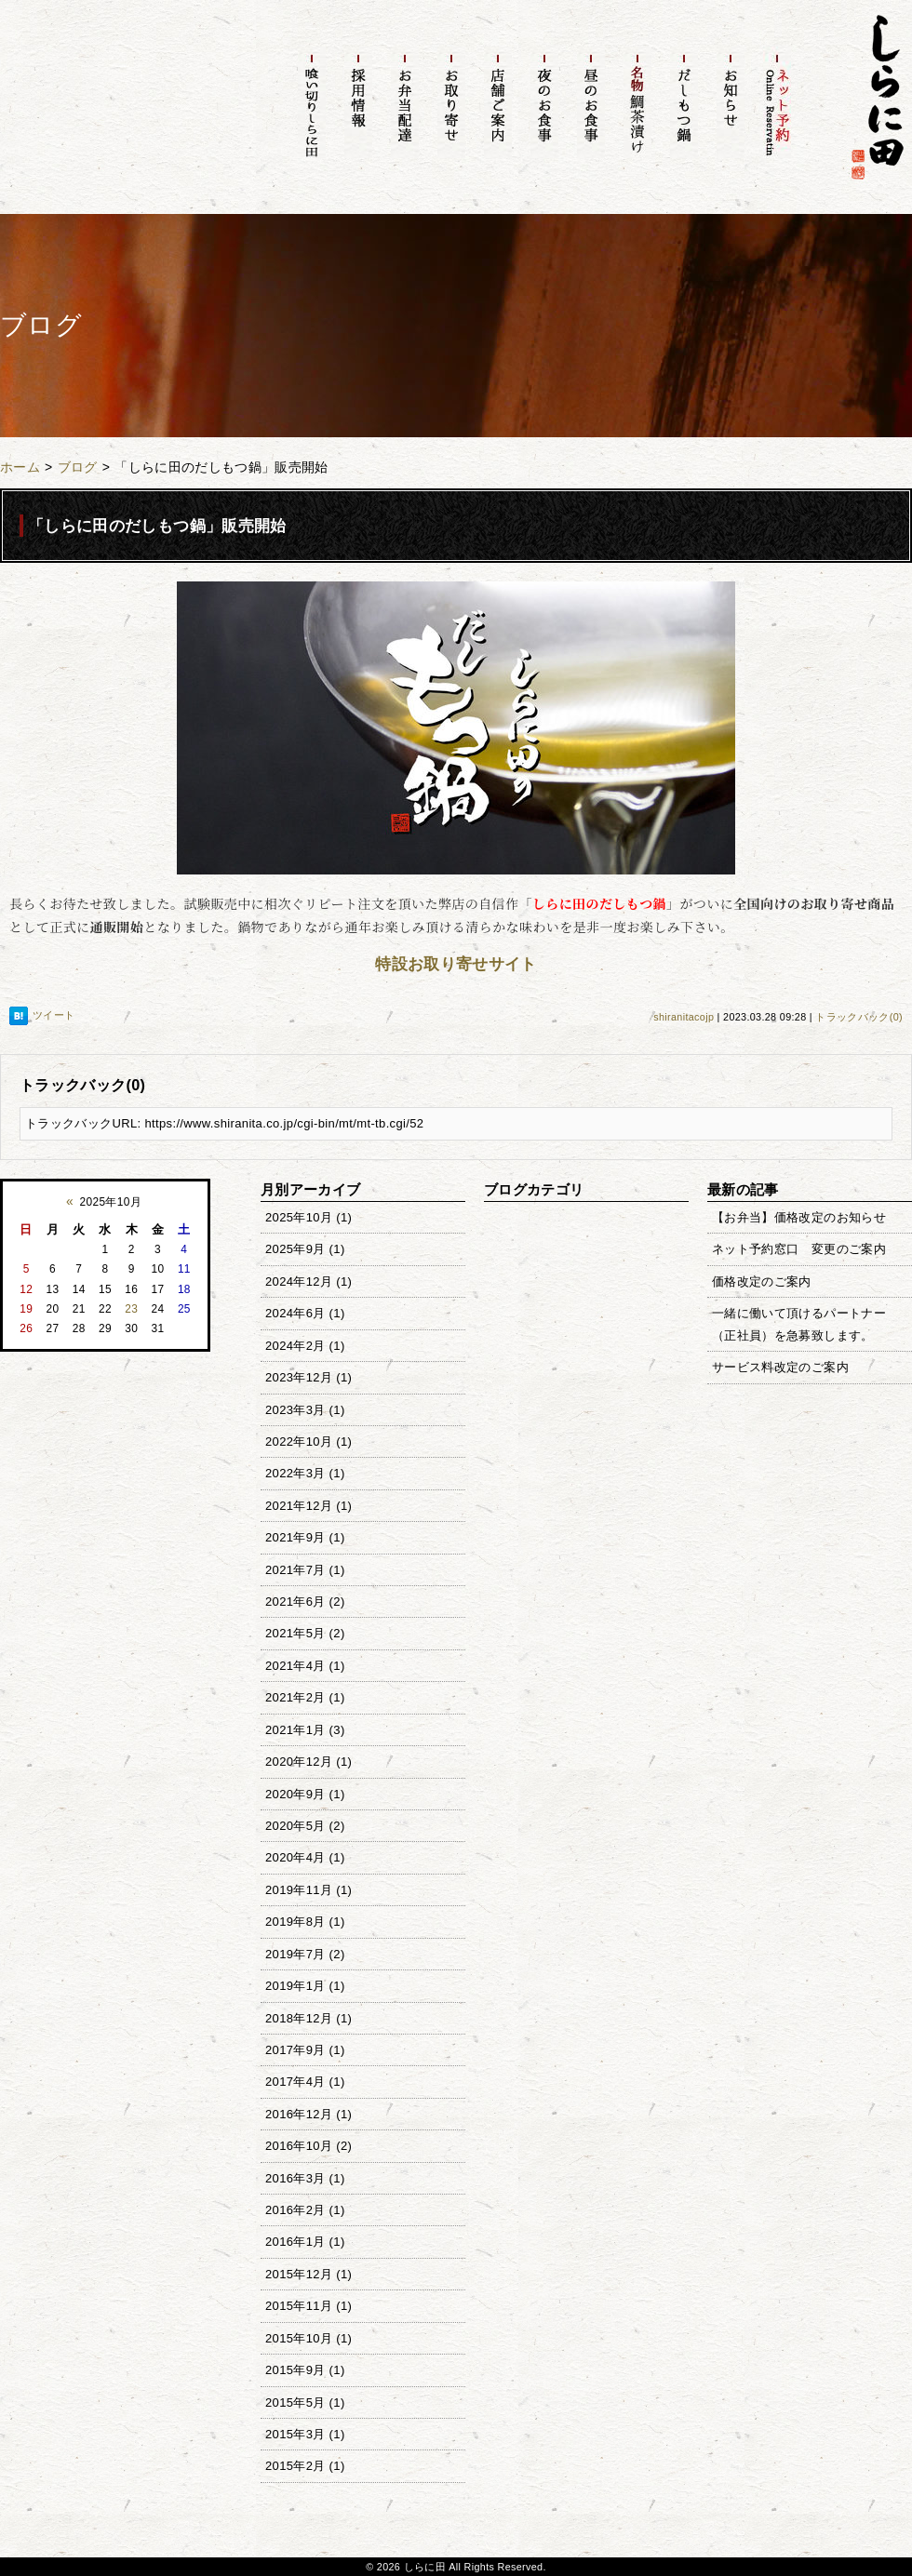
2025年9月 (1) (305, 1249)
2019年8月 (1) (305, 1922)
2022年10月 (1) (308, 1441)
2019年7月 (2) (305, 1954)
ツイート (53, 1015)
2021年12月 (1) (308, 1506)
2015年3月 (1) (305, 2434)
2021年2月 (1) (305, 1697)
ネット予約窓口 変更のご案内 (799, 1249)
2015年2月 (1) (305, 2466)
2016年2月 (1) (305, 2210)
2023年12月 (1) (308, 1377)
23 (131, 1308)
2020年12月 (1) (308, 1761)
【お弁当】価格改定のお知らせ (799, 1217)
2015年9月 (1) (305, 2370)
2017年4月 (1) (305, 2082)
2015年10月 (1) (308, 2338)
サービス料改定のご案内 (780, 1367)
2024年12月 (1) (308, 1281)
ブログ (78, 467)
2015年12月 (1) (308, 2274)
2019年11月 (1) (308, 1890)
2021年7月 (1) (305, 1570)
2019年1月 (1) (305, 1986)
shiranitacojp (683, 1016)
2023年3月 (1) (305, 1410)
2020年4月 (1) (305, 1857)
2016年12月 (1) (308, 2114)
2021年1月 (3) (305, 1730)
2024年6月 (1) (305, 1313)
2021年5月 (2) (305, 1633)
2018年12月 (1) (308, 2018)
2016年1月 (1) (305, 2242)
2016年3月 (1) (305, 2178)
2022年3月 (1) (305, 1473)
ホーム (20, 467)
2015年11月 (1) (308, 2306)
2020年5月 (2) (305, 1826)
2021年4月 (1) (305, 1666)
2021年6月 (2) (305, 1601)
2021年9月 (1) (305, 1537)
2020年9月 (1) (305, 1794)
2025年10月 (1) (308, 1217)
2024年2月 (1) (305, 1346)
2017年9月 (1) (305, 2050)
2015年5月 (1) (305, 2402)
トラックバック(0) (859, 1016)
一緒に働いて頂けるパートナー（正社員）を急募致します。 (799, 1323)
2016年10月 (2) (308, 2146)
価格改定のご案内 (761, 1281)
